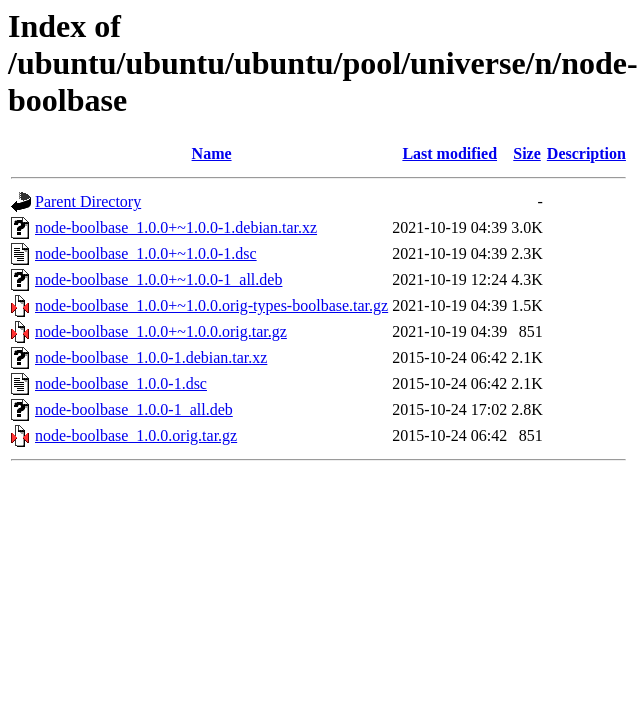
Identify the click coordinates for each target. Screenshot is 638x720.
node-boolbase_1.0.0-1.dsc (121, 383)
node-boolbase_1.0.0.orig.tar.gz (136, 435)
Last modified (449, 153)
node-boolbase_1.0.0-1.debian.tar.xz (151, 357)
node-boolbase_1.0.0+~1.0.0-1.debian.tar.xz (176, 227)
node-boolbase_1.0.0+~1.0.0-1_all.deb (158, 279)
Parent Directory (88, 201)
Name (212, 153)
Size (527, 153)
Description (586, 153)
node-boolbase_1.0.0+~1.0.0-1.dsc (146, 253)
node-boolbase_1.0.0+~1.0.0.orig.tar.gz (161, 331)
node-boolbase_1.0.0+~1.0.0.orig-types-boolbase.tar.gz (211, 305)
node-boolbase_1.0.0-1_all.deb (134, 409)
